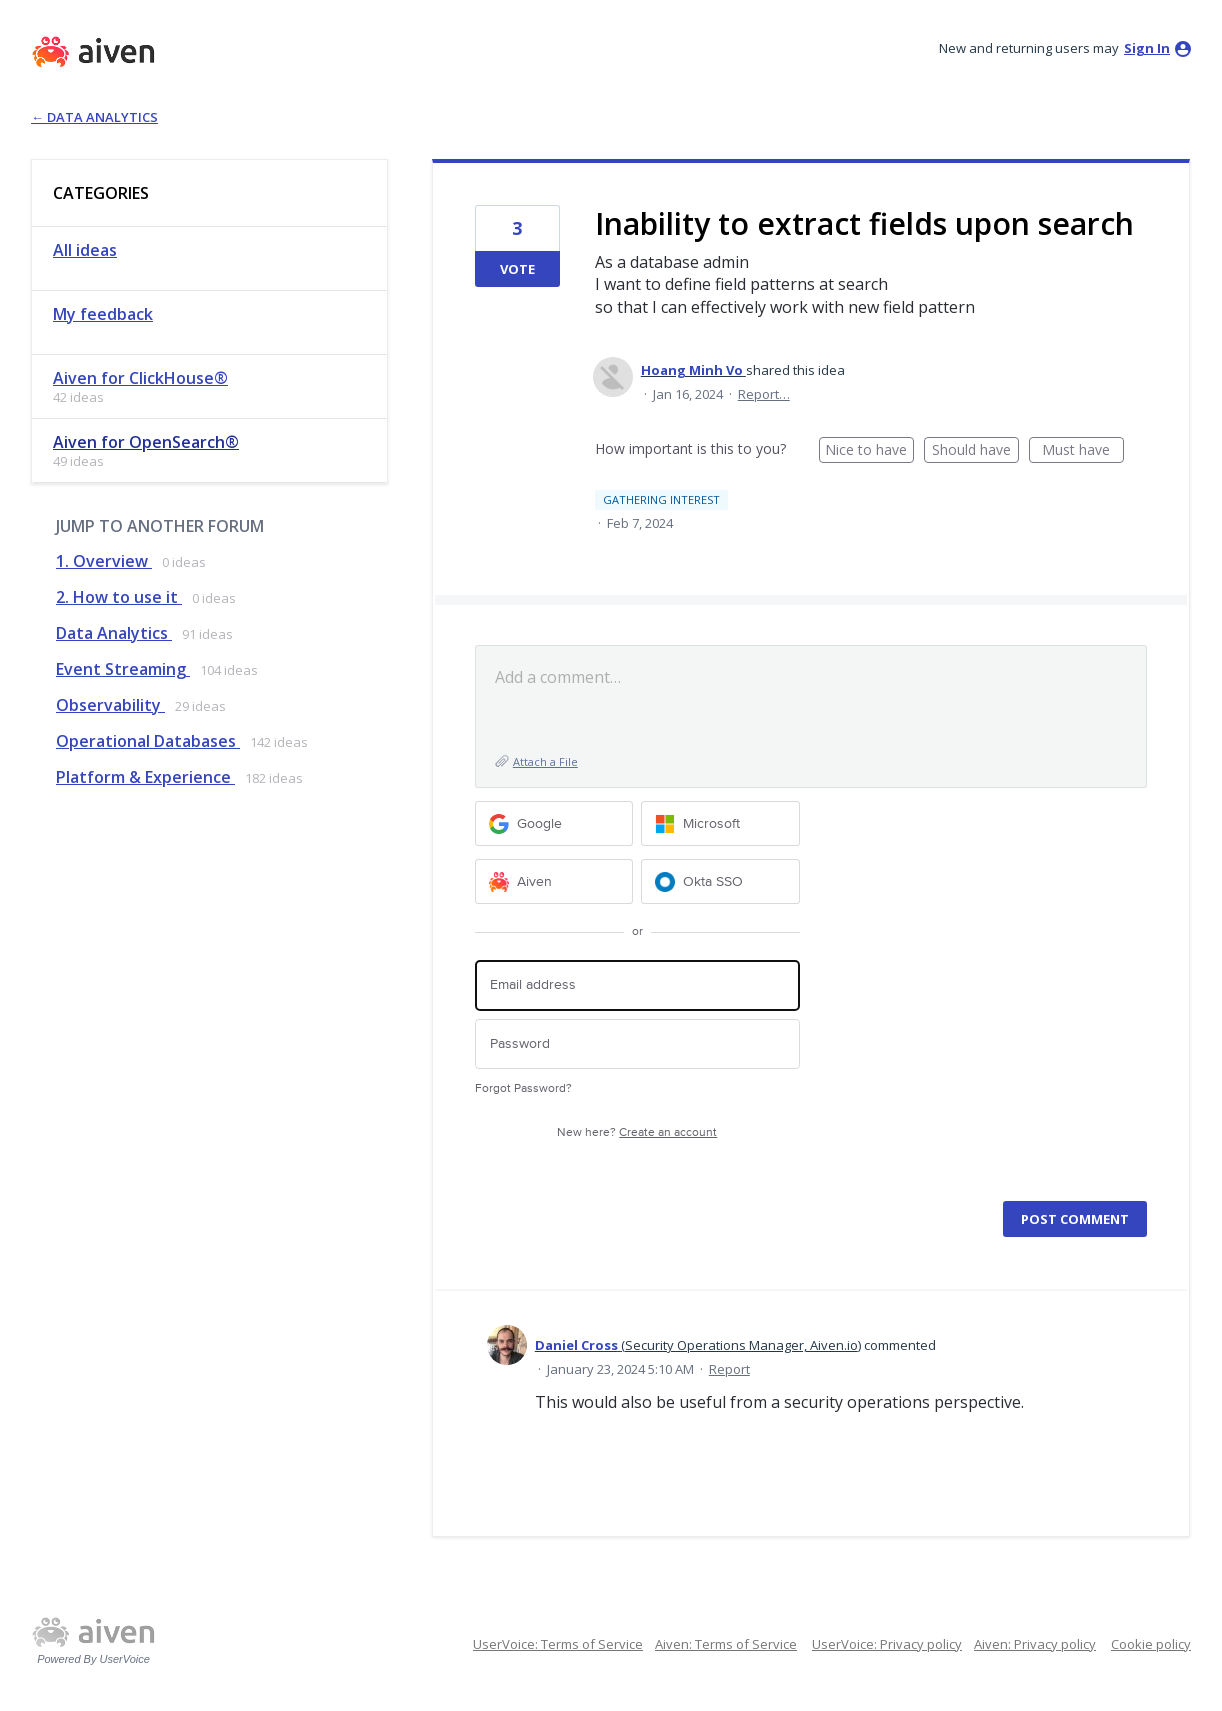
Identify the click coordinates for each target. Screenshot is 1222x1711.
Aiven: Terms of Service (726, 1644)
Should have (975, 451)
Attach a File (545, 761)
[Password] (637, 1044)
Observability (110, 705)
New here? (637, 1132)
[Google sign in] (554, 823)
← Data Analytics (94, 117)
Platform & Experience (145, 777)
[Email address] (637, 985)
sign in (1147, 48)
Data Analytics (114, 633)
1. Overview (104, 561)
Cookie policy (1151, 1644)
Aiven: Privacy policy (1035, 1644)
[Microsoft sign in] (720, 823)
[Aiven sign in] (554, 881)
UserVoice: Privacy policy (887, 1644)
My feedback (103, 314)
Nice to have (869, 451)
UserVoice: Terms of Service (558, 1644)
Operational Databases (148, 741)
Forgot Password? (523, 1088)
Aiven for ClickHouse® (140, 378)
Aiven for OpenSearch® (146, 442)
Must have (1083, 451)
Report (729, 1369)
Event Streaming (123, 669)
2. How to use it (119, 597)
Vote (517, 269)
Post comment (1075, 1219)
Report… (764, 394)
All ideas (85, 250)
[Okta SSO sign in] (720, 881)
